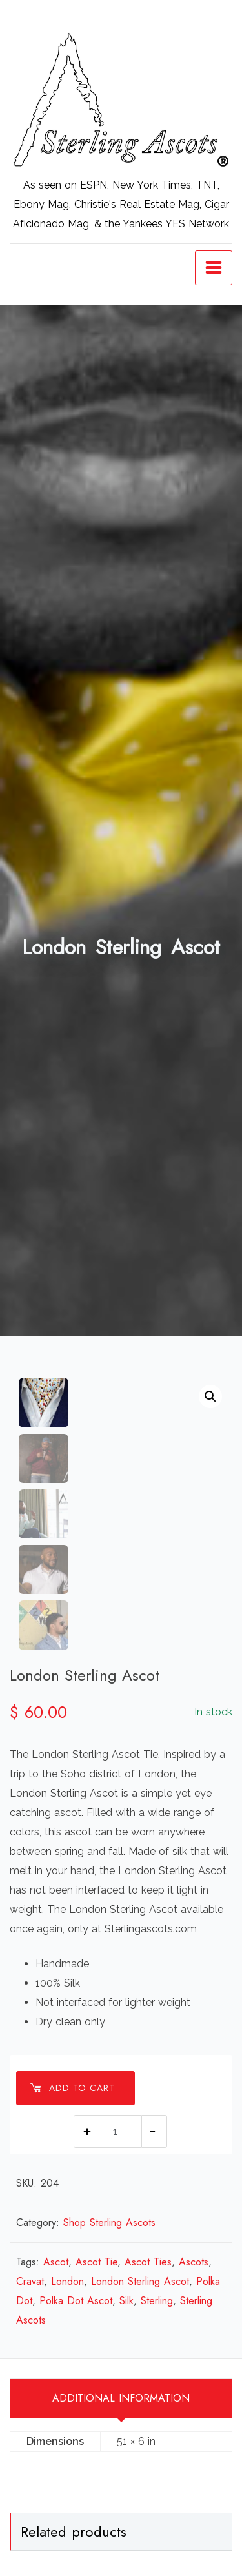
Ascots (193, 2261)
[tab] (121, 2398)
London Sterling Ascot (140, 2281)
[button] (210, 1396)
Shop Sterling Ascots (109, 2222)
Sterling (157, 2300)
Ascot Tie (96, 2261)
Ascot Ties (148, 2261)
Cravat (30, 2281)
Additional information (121, 2398)
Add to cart (72, 2087)
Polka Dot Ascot (75, 2300)
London (67, 2281)
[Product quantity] (120, 2131)
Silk (126, 2300)
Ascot (55, 2261)
